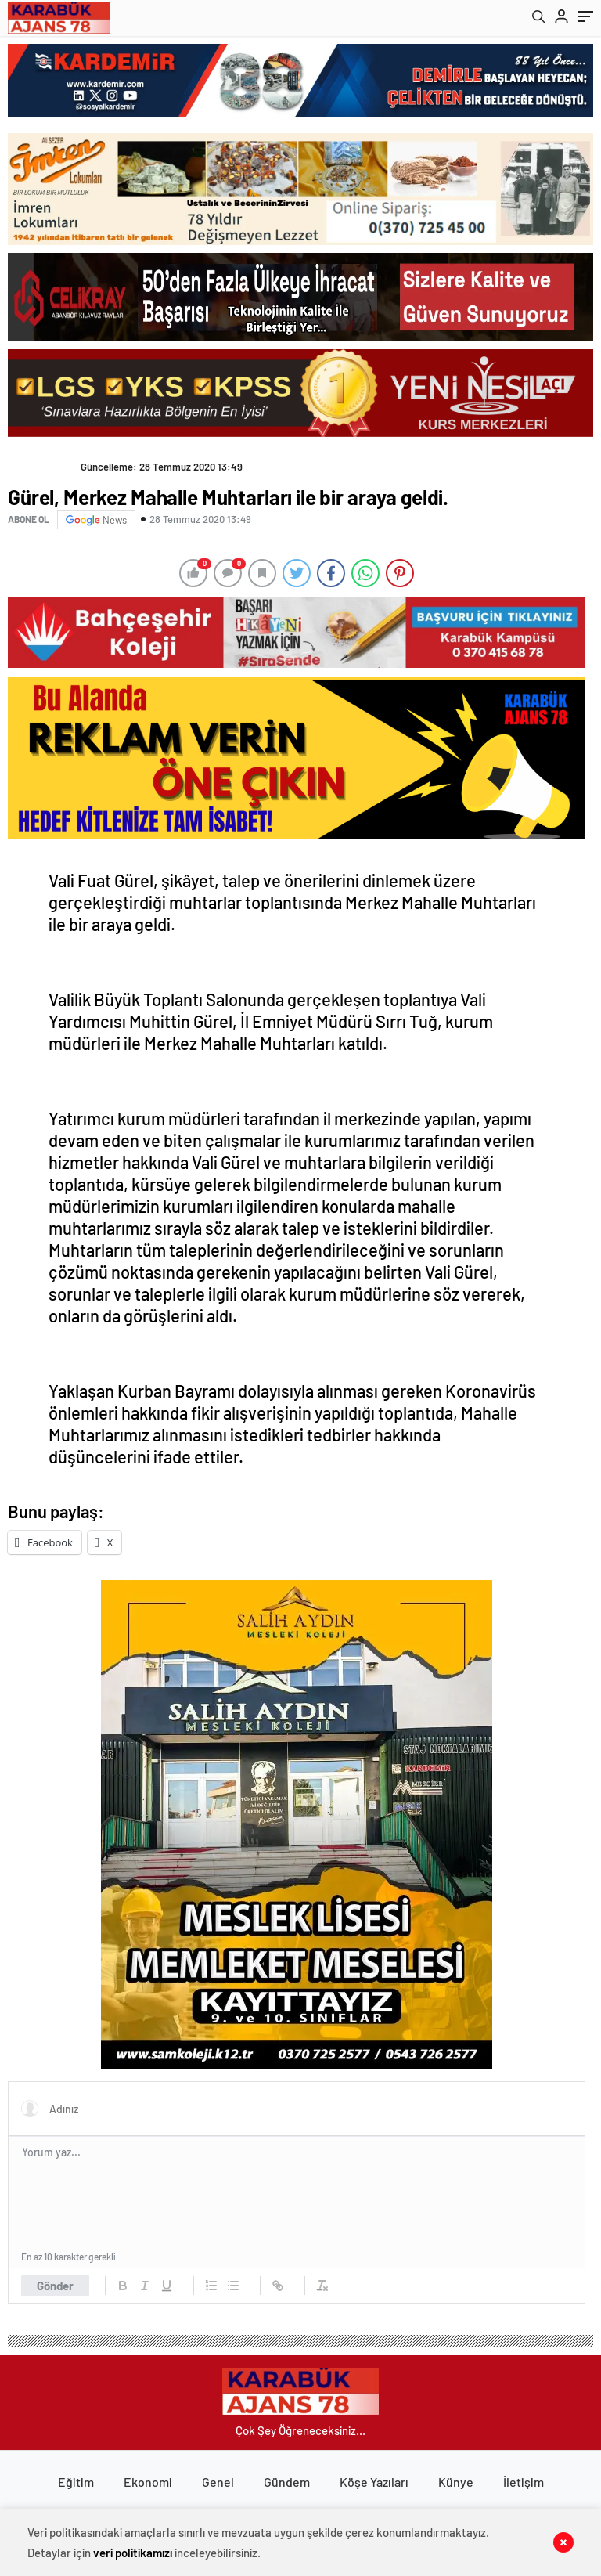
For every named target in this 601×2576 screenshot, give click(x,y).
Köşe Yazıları (374, 2481)
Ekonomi (148, 2481)
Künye (455, 2481)
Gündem (287, 2481)
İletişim (523, 2481)
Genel (218, 2481)
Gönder (55, 2285)
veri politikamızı (132, 2552)
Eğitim (76, 2481)
